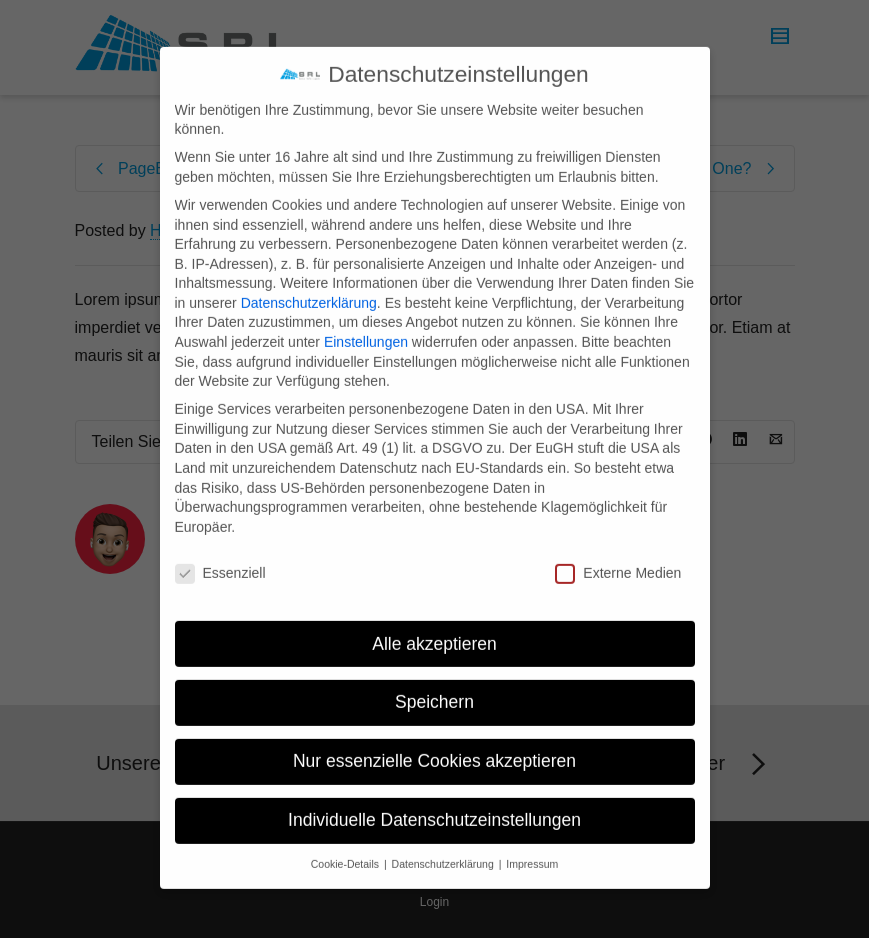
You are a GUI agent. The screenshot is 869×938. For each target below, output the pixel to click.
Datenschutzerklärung (309, 283)
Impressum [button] (532, 845)
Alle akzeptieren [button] (434, 624)
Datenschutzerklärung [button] (444, 845)
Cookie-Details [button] (346, 845)
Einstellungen (366, 323)
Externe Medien (618, 553)
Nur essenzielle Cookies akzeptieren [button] (434, 742)
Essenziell (220, 553)
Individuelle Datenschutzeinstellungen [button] (434, 801)
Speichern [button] (434, 683)
